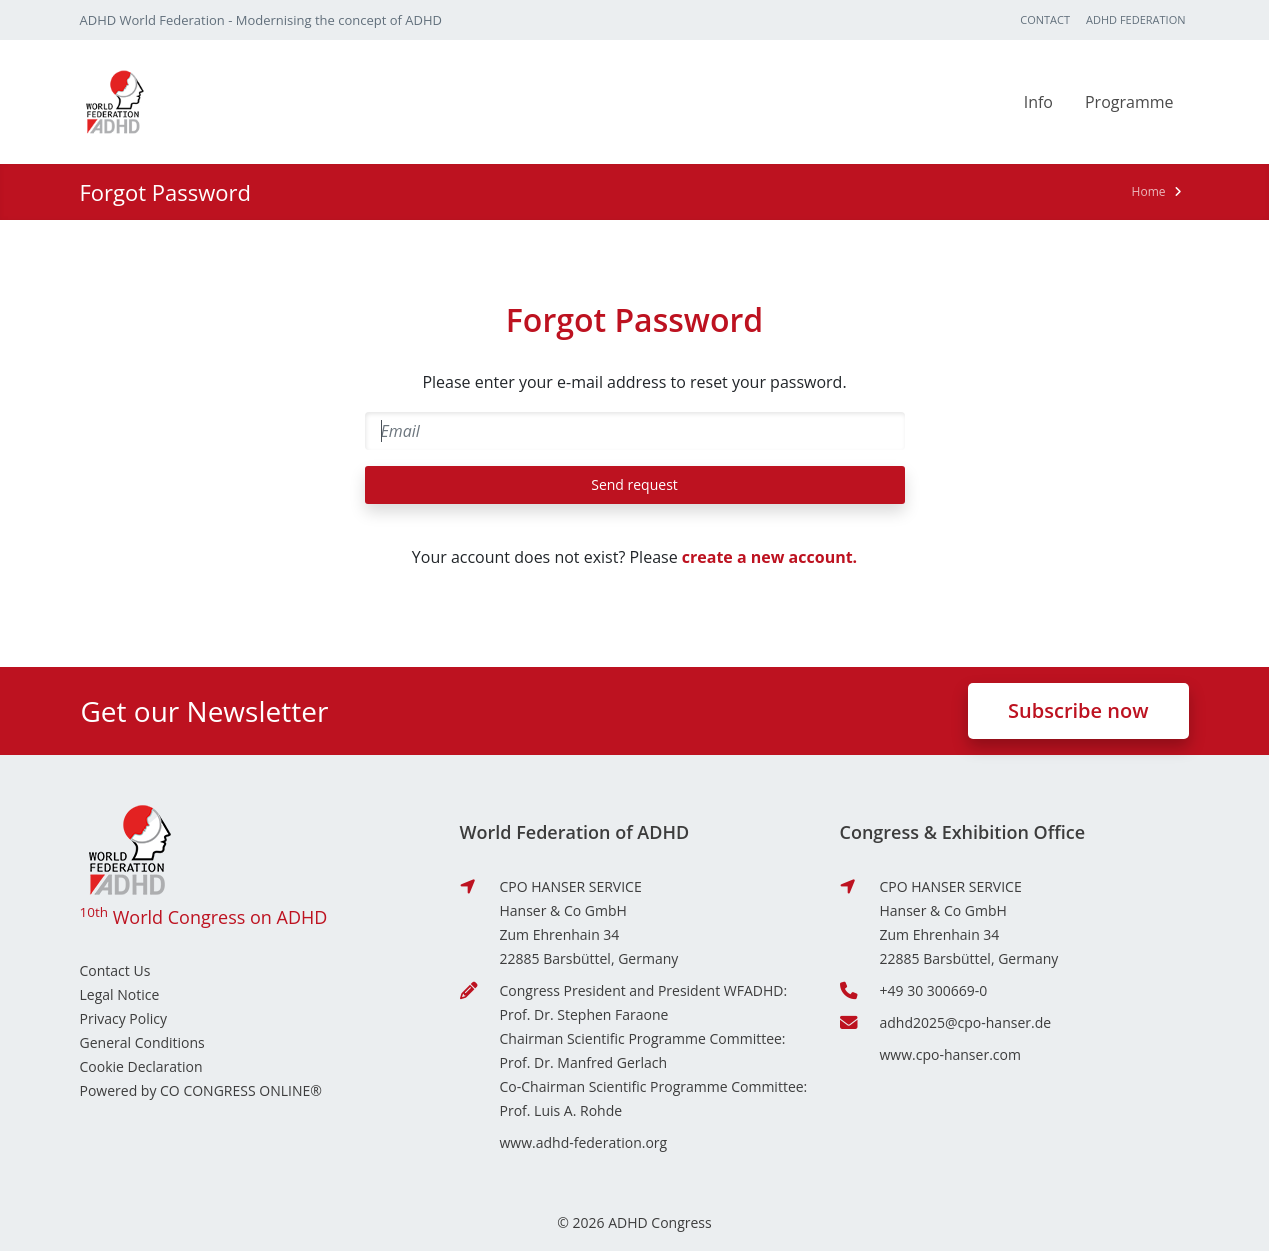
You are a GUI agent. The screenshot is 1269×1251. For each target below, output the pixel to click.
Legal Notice (120, 994)
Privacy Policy (123, 1018)
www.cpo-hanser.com (950, 1054)
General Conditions (142, 1042)
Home (1149, 191)
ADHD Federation (1135, 19)
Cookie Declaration (141, 1066)
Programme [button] (1129, 102)
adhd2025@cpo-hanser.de (966, 1022)
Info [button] (1038, 102)
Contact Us (115, 970)
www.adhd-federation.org (584, 1142)
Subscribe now (1078, 710)
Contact (1045, 19)
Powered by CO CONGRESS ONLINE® (201, 1090)
